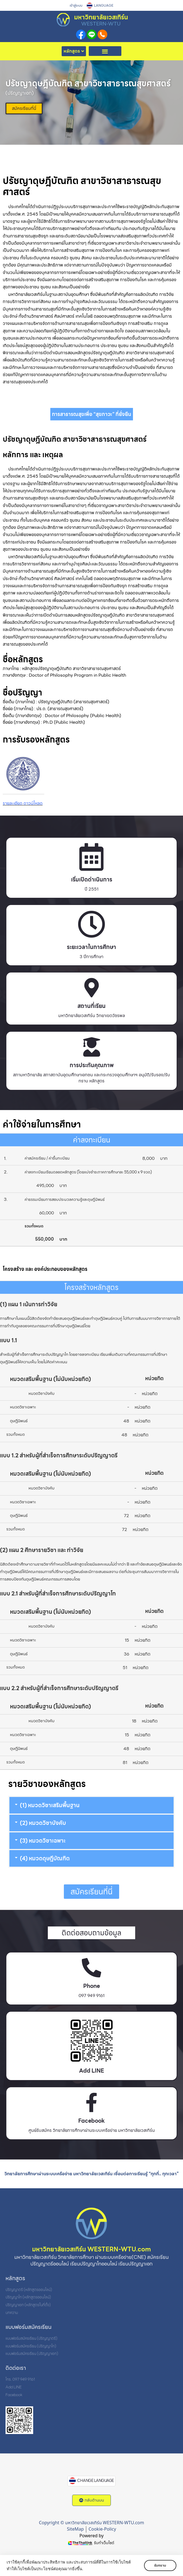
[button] (105, 51)
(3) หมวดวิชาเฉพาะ (43, 1840)
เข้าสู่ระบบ (76, 5)
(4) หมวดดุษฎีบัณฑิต (45, 1858)
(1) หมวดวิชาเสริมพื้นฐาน (50, 1805)
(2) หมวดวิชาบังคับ (43, 1823)
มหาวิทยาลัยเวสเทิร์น (101, 17)
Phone (91, 1986)
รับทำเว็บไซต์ (104, 2543)
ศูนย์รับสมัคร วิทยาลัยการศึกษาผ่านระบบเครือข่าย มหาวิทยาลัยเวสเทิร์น (91, 2130)
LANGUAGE (103, 5)
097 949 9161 (91, 1995)
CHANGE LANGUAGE (95, 2481)
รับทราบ (160, 2565)
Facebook (91, 2120)
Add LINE (91, 2070)
